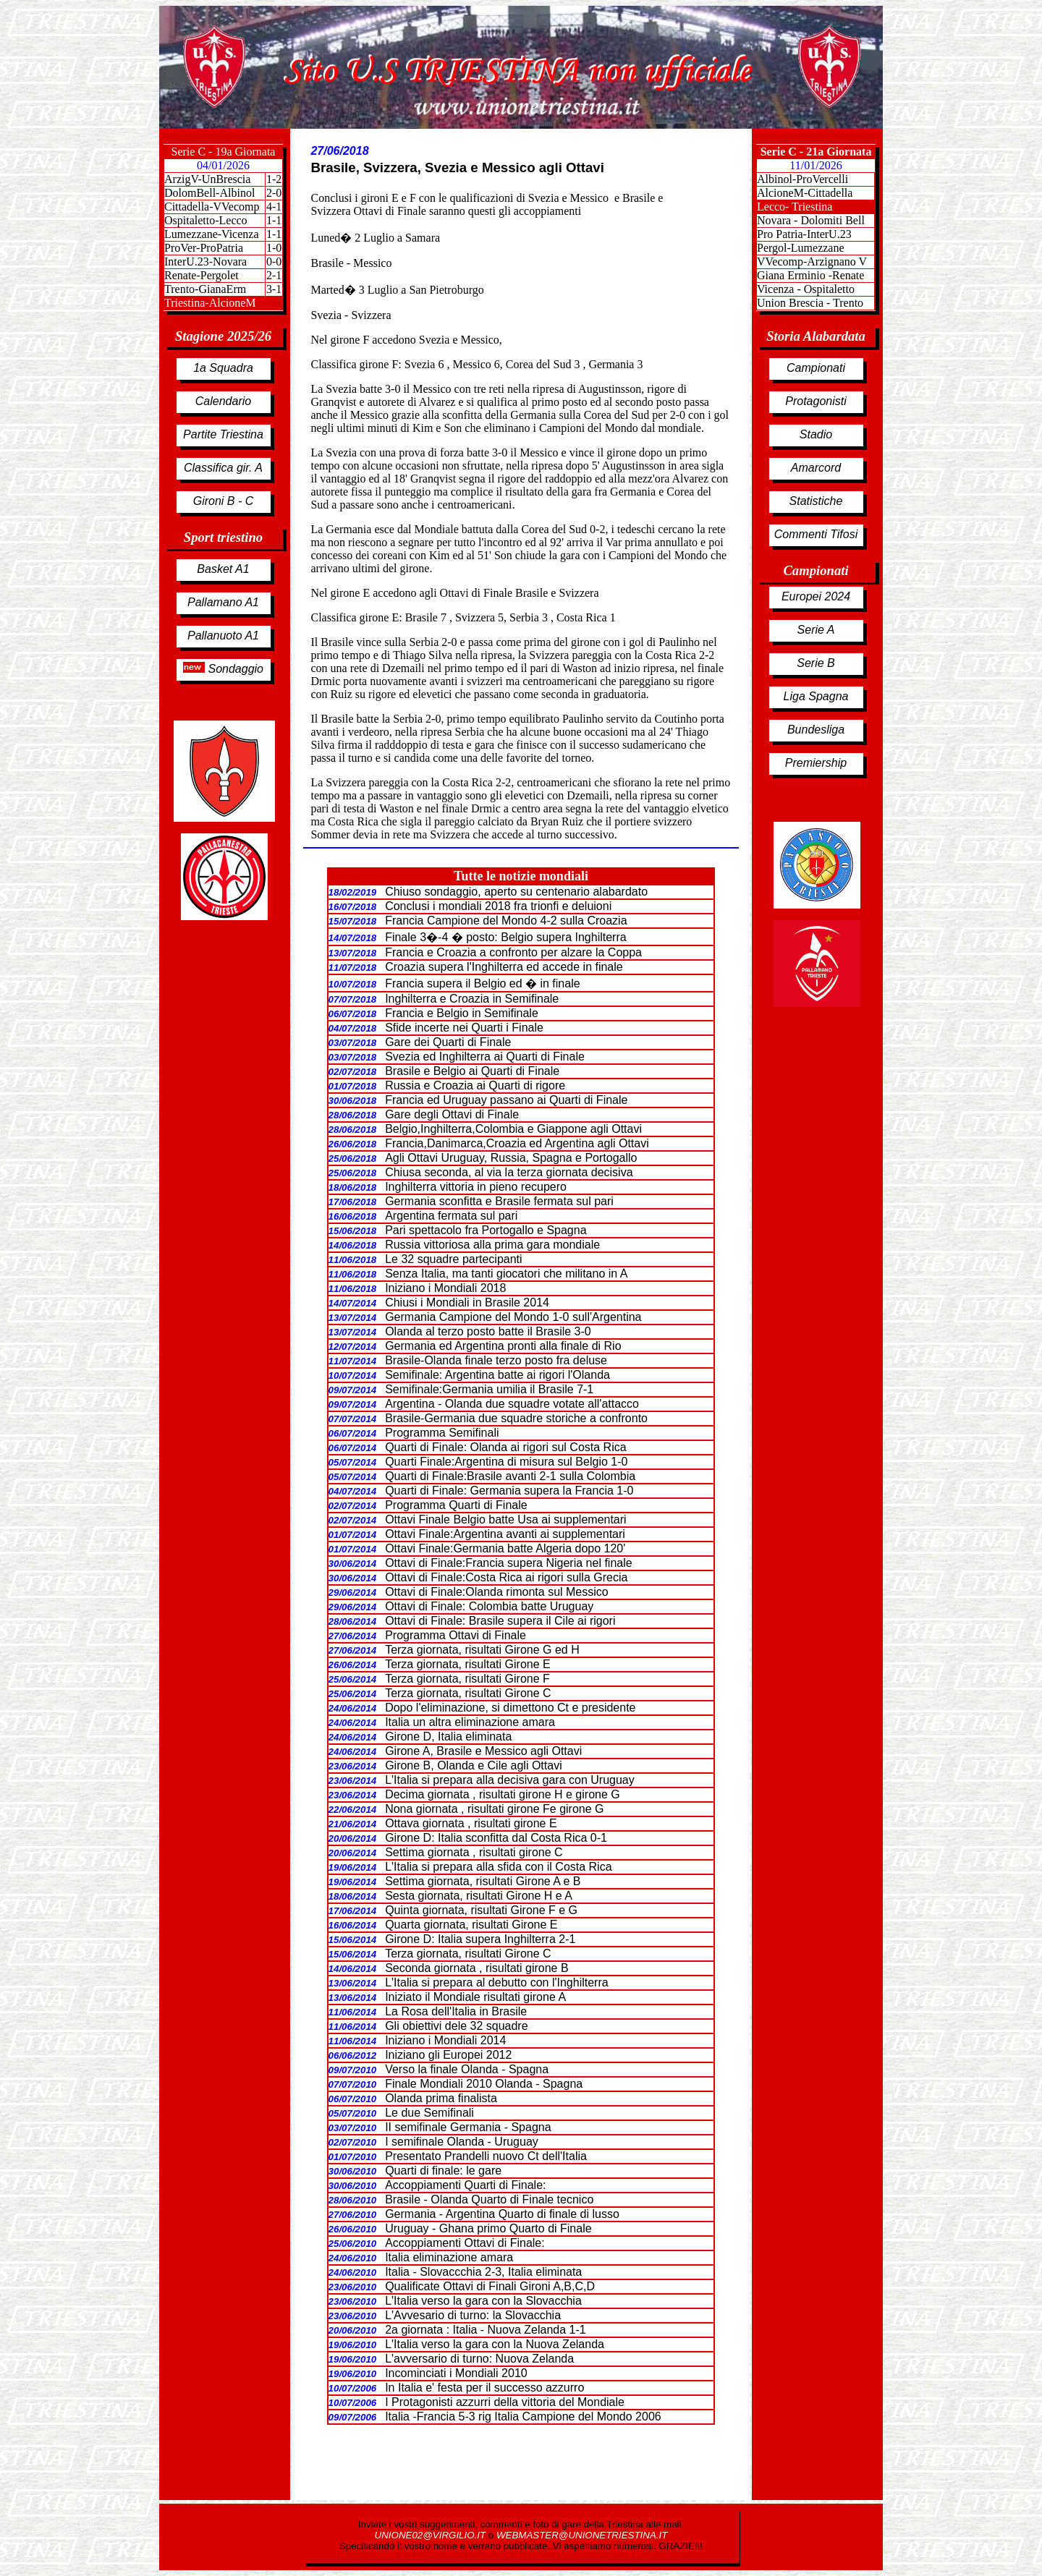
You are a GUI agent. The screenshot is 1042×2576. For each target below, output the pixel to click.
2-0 (273, 193)
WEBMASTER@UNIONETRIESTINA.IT (581, 2535)
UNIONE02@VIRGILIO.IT (431, 2535)
